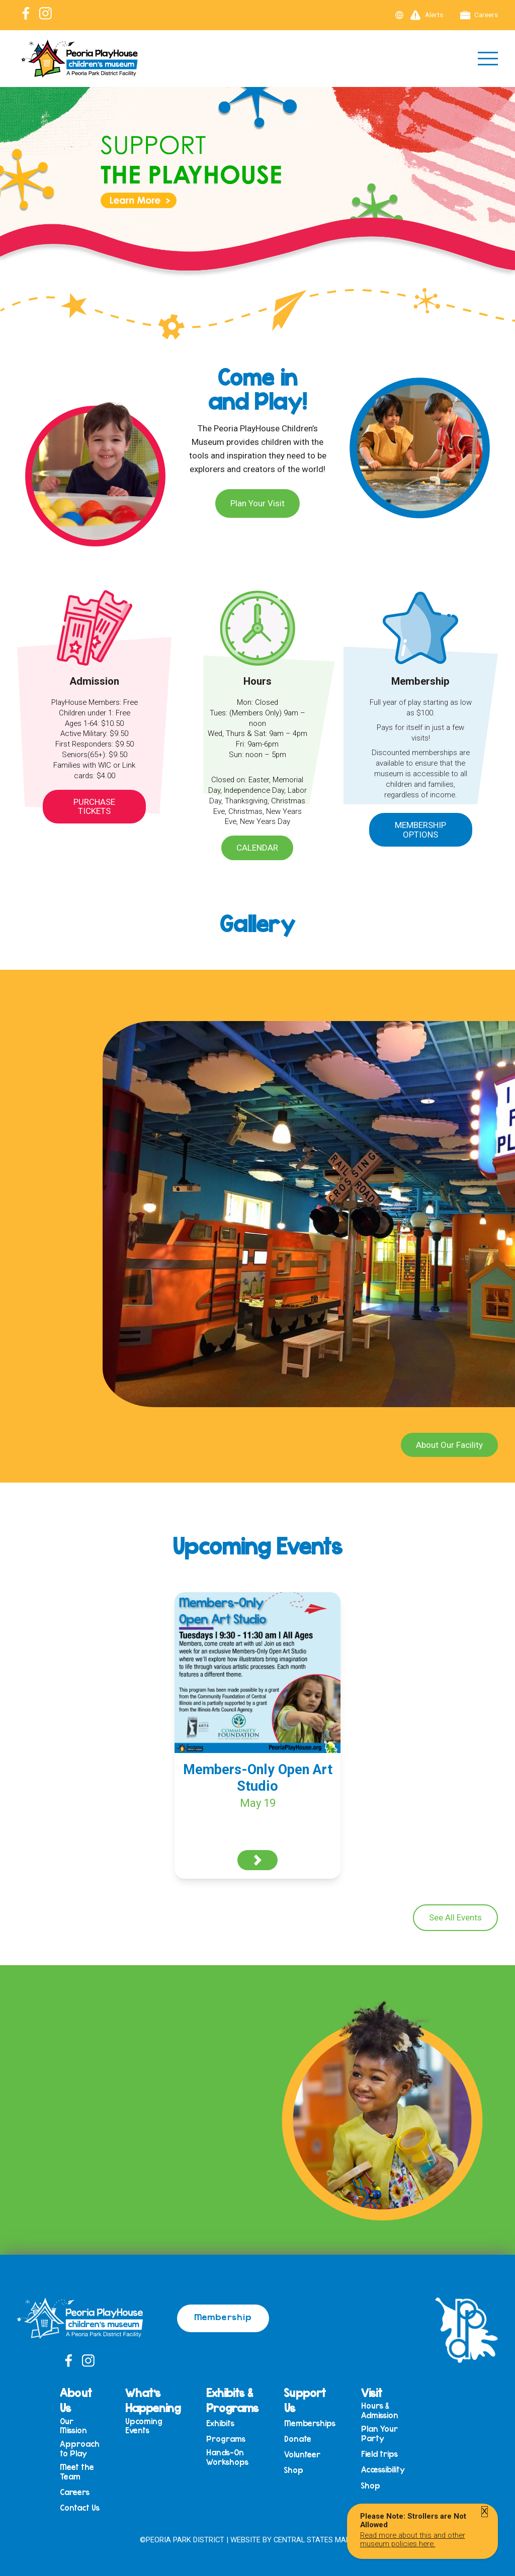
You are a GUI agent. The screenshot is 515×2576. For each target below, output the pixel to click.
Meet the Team (77, 2471)
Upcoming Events (143, 2426)
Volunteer (302, 2454)
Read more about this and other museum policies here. (412, 2539)
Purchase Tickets (94, 806)
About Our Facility (449, 1445)
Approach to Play (80, 2448)
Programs (225, 2439)
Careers (479, 15)
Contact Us (80, 2508)
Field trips (379, 2454)
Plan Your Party (379, 2433)
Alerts (426, 15)
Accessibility (383, 2469)
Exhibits (220, 2423)
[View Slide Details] (257, 200)
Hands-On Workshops (227, 2457)
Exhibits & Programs (232, 2400)
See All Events (455, 1917)
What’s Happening (153, 2400)
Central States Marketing (325, 2539)
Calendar (257, 848)
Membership (223, 2317)
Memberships (309, 2423)
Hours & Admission (379, 2410)
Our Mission (73, 2426)
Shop (293, 2470)
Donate (297, 2439)
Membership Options (420, 830)
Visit (371, 2392)
